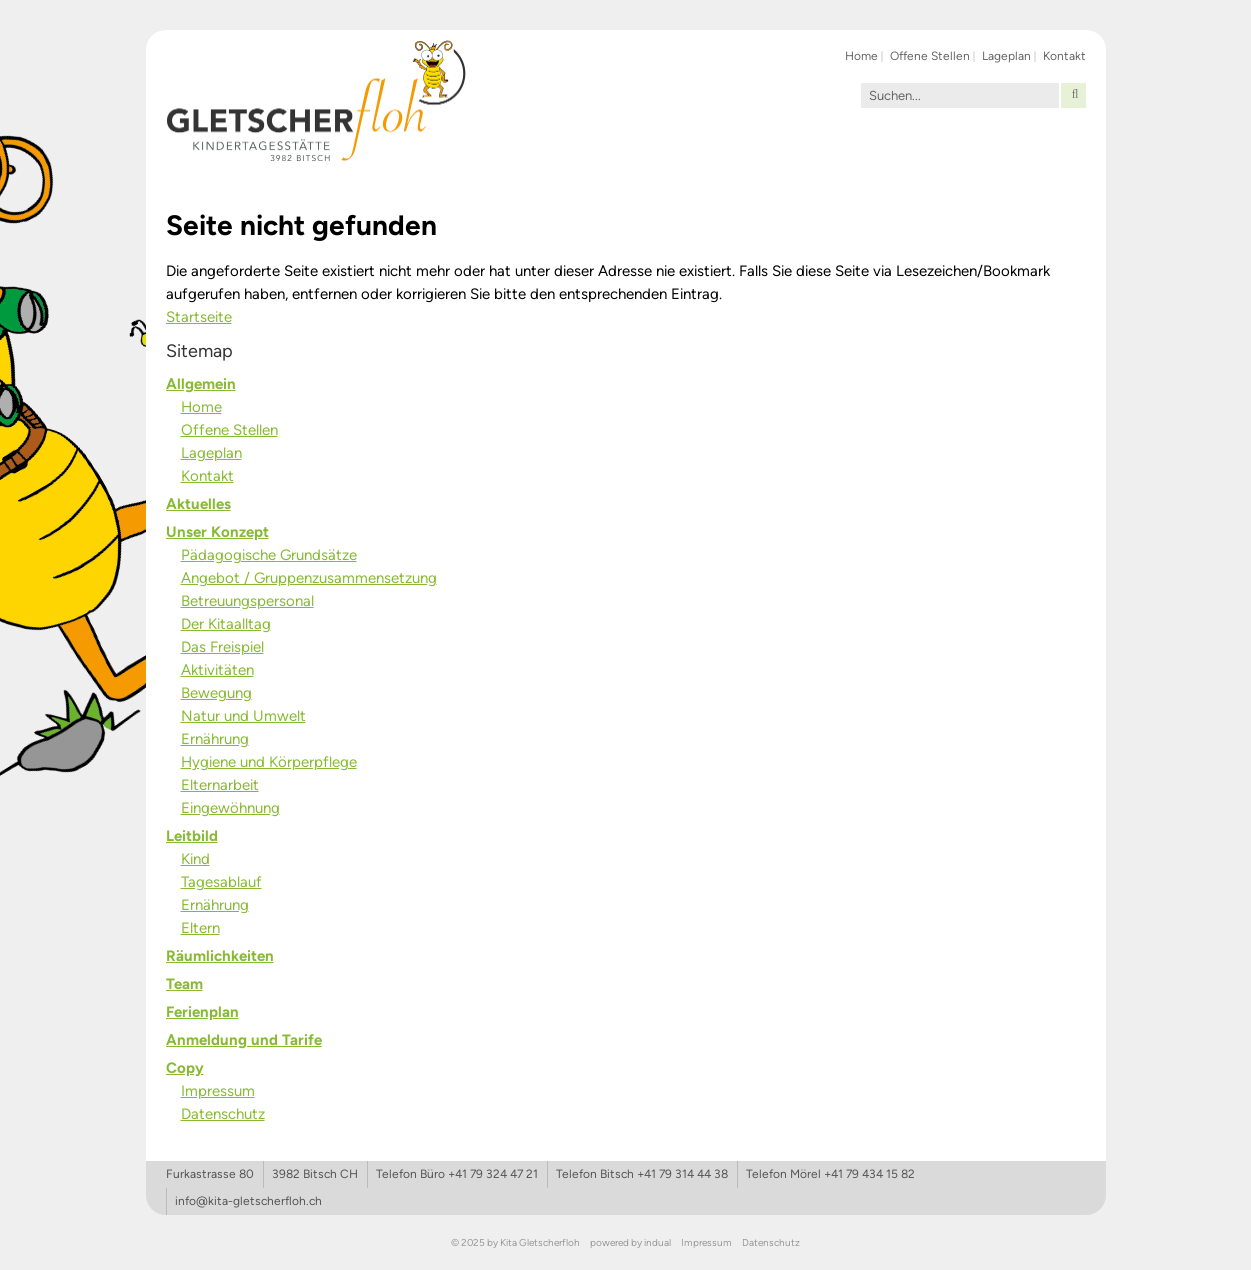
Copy (185, 1068)
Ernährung (215, 739)
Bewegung (216, 693)
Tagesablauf (221, 882)
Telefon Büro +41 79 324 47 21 (457, 1174)
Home (201, 407)
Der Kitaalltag (226, 624)
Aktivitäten (217, 670)
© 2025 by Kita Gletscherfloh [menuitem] (515, 1242)
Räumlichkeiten (220, 956)
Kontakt (207, 476)
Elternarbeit (220, 785)
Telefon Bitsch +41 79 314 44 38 (642, 1174)
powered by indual (630, 1242)
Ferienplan (202, 1012)
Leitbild (192, 836)
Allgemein (201, 384)
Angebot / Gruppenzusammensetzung (309, 578)
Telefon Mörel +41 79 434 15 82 (830, 1174)
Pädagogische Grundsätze (269, 555)
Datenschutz (223, 1114)
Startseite (199, 317)
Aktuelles (198, 504)
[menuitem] (863, 55)
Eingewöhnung (230, 808)
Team (184, 984)
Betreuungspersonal (247, 601)
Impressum (218, 1091)
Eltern (200, 928)
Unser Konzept (217, 532)
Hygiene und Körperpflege (269, 762)
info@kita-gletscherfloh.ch (248, 1201)
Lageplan (211, 453)
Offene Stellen (229, 430)
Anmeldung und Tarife (244, 1040)
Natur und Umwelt (243, 716)
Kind (195, 859)
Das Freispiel (222, 647)
